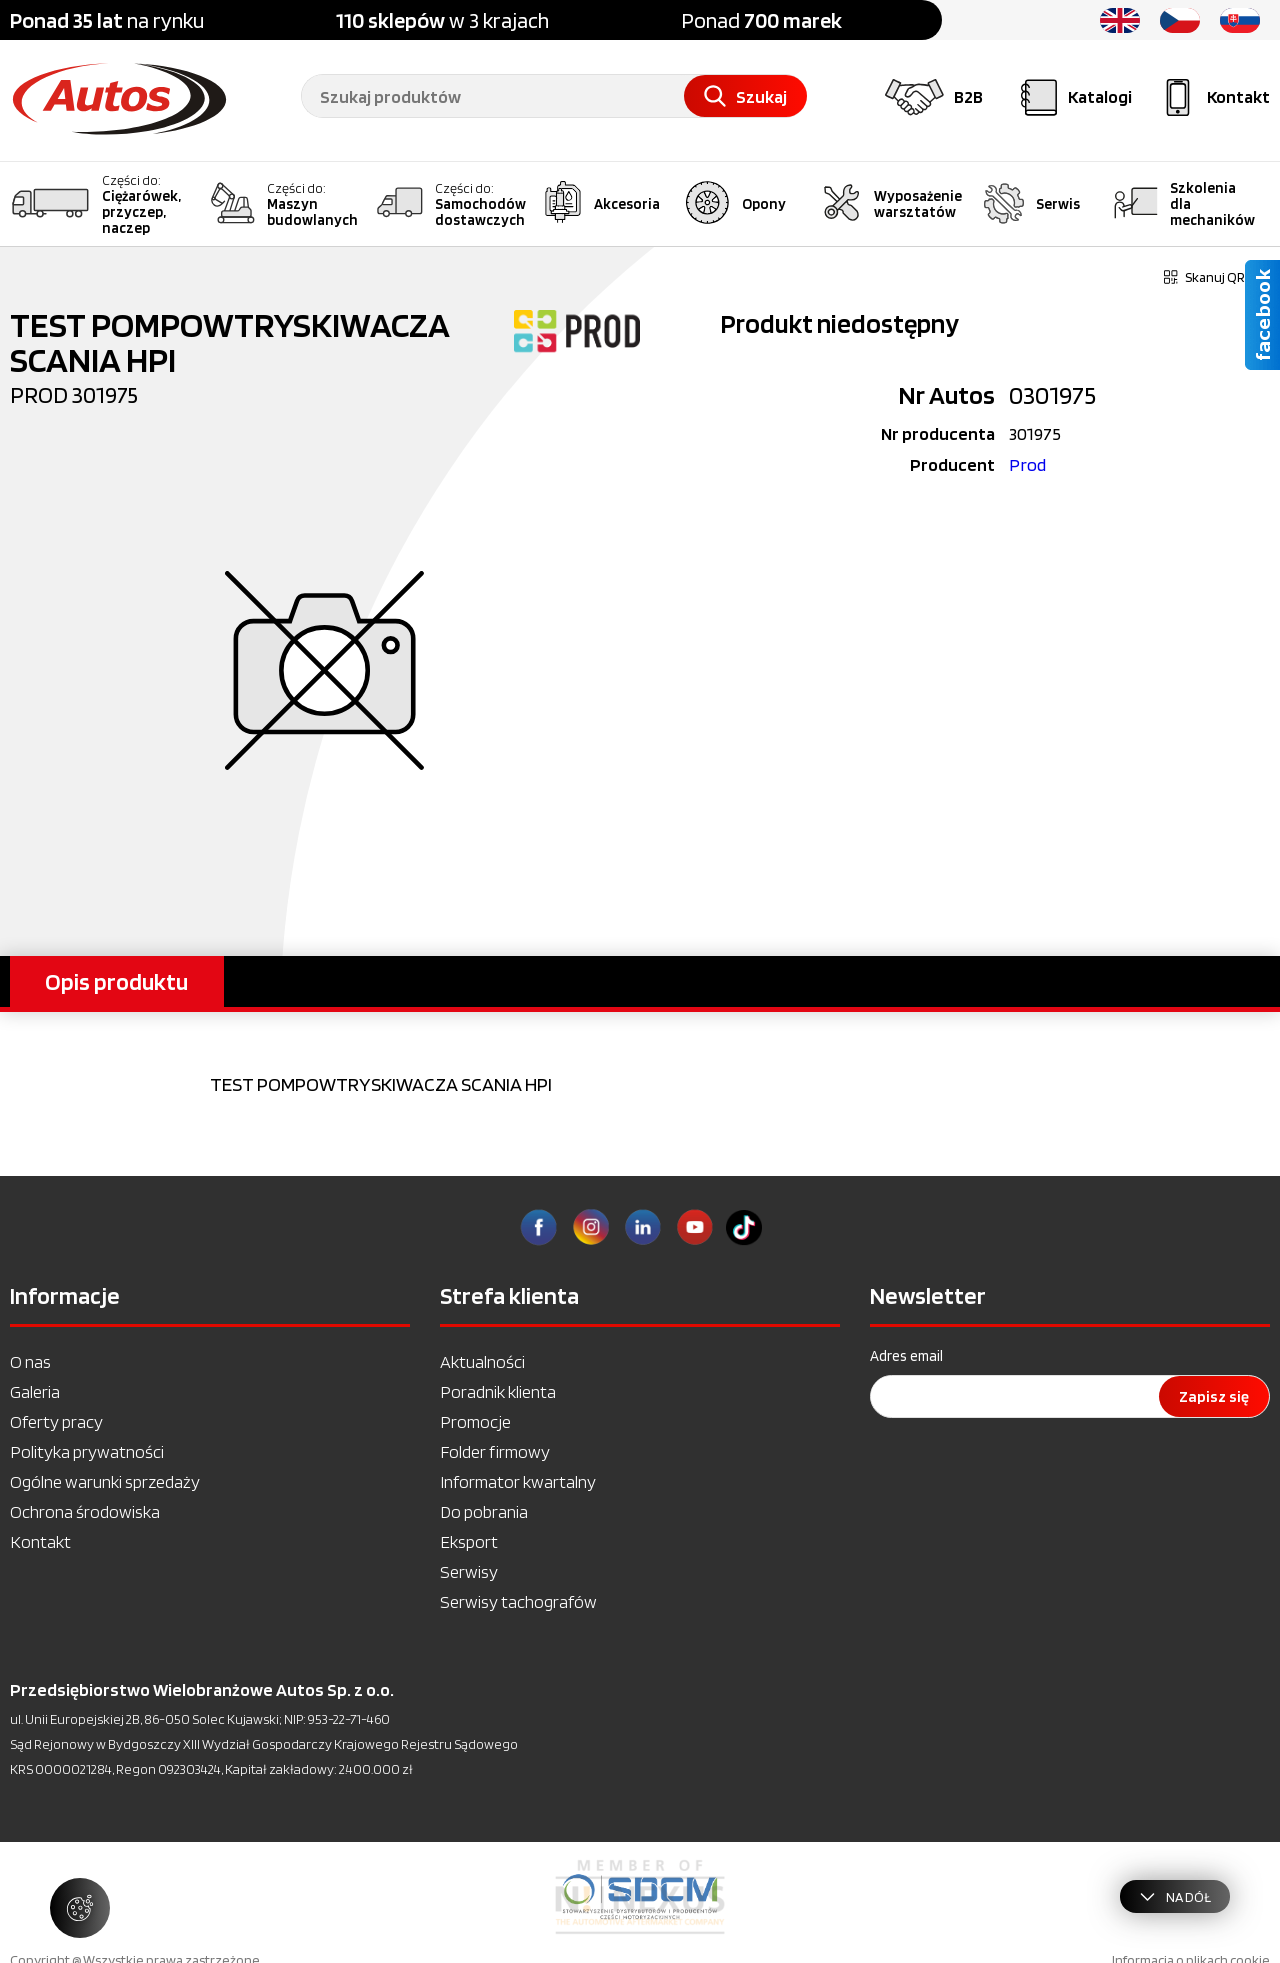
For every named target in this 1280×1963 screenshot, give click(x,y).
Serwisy (469, 1571)
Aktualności (482, 1361)
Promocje (475, 1421)
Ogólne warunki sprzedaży (105, 1481)
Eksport (469, 1541)
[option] (640, 1897)
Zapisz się (1214, 1396)
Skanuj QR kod (1217, 277)
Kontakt (40, 1541)
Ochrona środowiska (85, 1511)
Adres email (906, 1356)
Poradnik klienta (498, 1391)
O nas (30, 1361)
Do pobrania (484, 1511)
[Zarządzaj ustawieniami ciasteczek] (80, 1908)
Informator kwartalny (518, 1481)
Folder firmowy (495, 1451)
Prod (1027, 464)
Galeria (35, 1391)
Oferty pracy (56, 1421)
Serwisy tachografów (518, 1601)
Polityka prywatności (87, 1451)
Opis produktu (116, 981)
